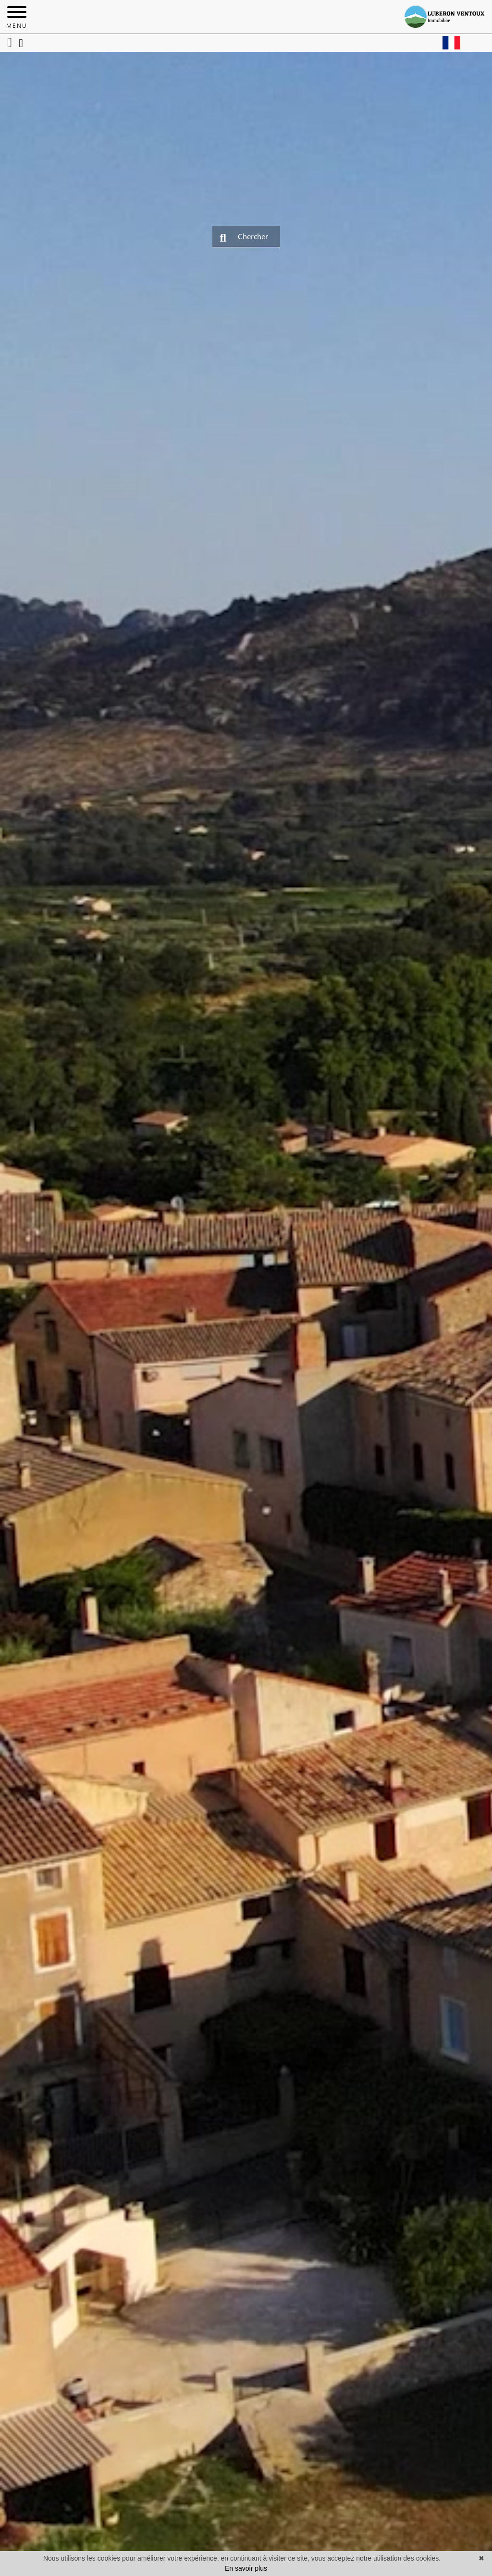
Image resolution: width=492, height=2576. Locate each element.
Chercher (244, 237)
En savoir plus (246, 2568)
